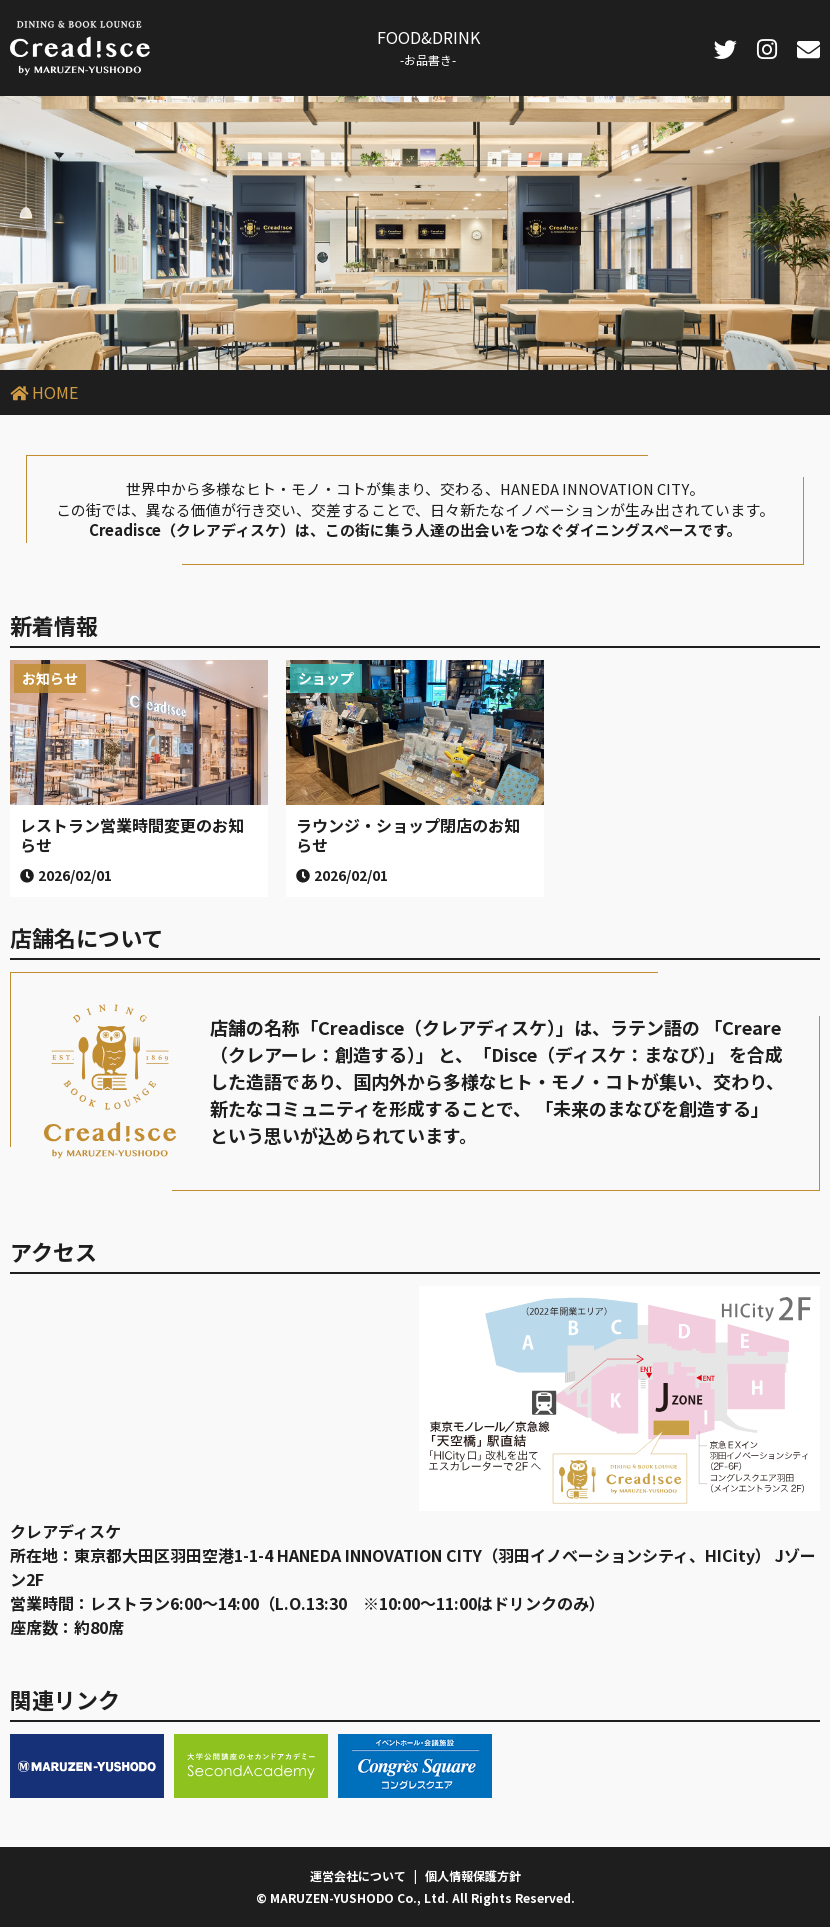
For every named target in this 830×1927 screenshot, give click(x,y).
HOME (55, 392)
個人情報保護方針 (473, 1875)
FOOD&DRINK (428, 46)
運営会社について (358, 1875)
